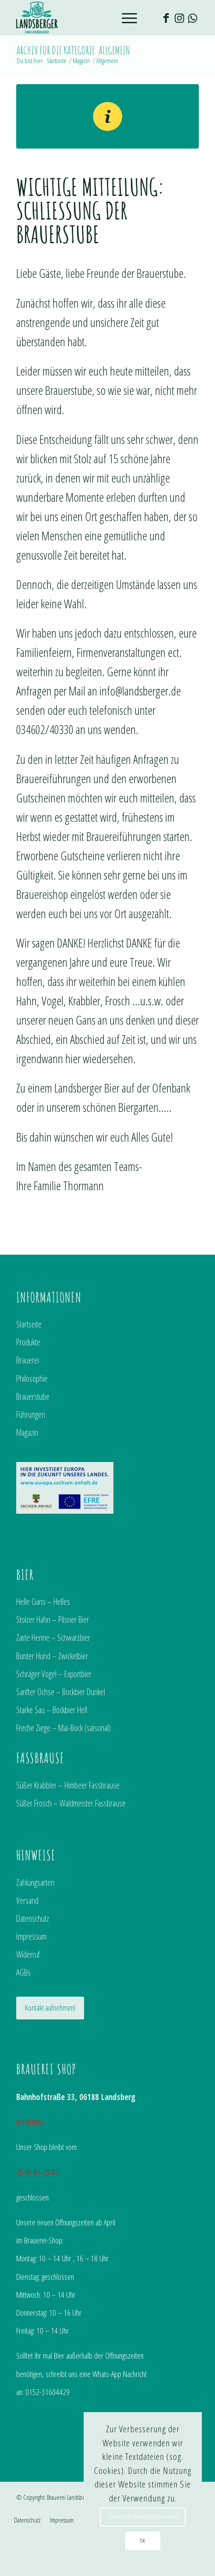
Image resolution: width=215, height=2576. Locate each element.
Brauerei (27, 1360)
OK (142, 2540)
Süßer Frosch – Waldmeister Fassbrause (71, 1803)
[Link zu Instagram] (179, 18)
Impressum (31, 1936)
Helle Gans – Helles (43, 1601)
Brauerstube (32, 1396)
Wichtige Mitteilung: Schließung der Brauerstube (90, 210)
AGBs (23, 1972)
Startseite (29, 1324)
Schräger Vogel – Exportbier (54, 1674)
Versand (27, 1900)
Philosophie (32, 1378)
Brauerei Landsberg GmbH (75, 2497)
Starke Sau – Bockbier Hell (51, 1710)
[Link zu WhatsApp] (192, 18)
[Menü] (125, 17)
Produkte (28, 1342)
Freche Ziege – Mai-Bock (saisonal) (63, 1728)
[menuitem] (27, 2520)
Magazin (27, 1432)
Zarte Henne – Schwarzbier (53, 1637)
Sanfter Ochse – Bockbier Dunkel (60, 1692)
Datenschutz (32, 1918)
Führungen (30, 1414)
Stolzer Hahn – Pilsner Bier (52, 1619)
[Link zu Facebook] (166, 18)
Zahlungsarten (35, 1882)
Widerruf (28, 1954)
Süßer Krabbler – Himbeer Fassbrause (68, 1785)
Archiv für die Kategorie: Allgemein (73, 50)
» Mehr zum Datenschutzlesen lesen (143, 2516)
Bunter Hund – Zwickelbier (52, 1656)
